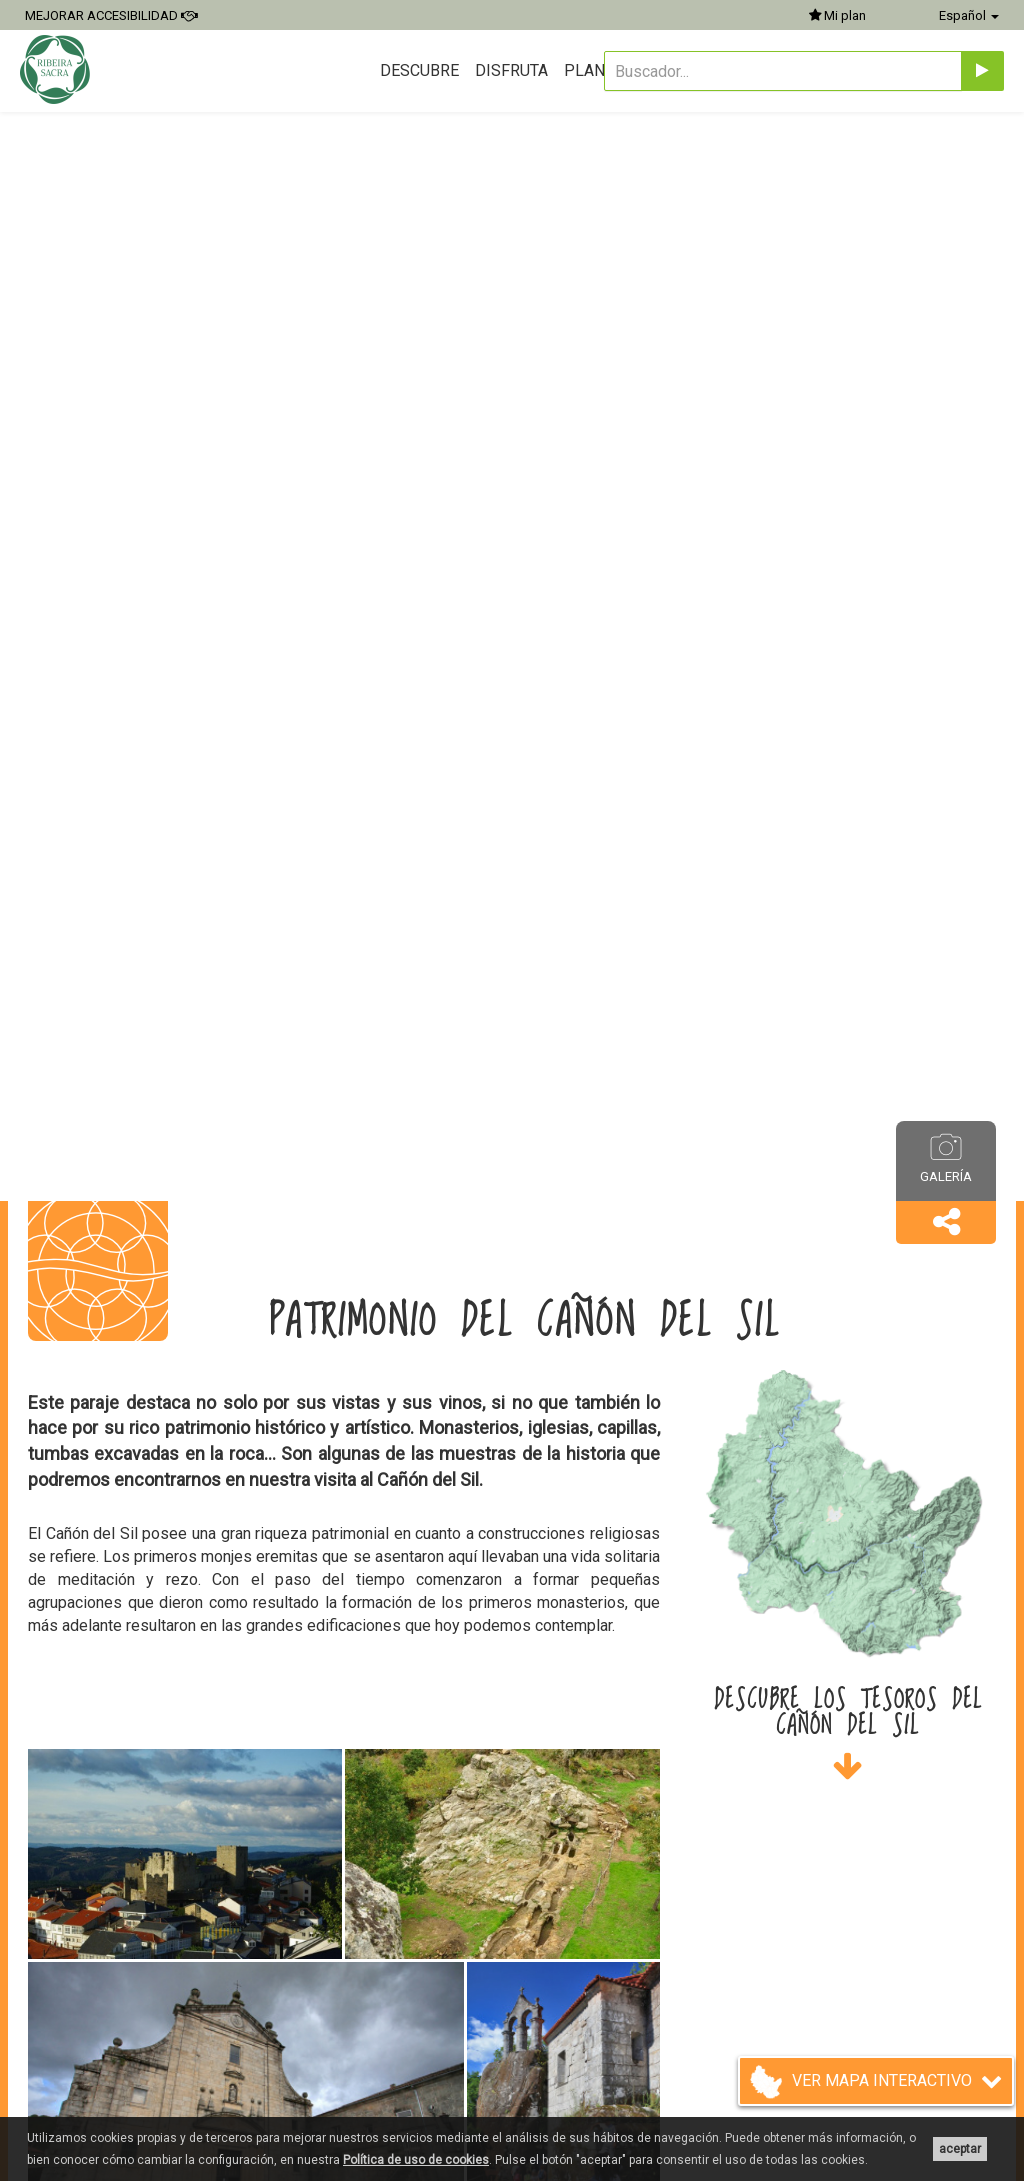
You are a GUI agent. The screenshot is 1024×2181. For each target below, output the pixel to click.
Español (969, 15)
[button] (946, 1223)
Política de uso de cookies (416, 2160)
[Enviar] (982, 71)
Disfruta (511, 70)
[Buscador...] (783, 71)
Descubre (419, 70)
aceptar (960, 2149)
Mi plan (837, 15)
